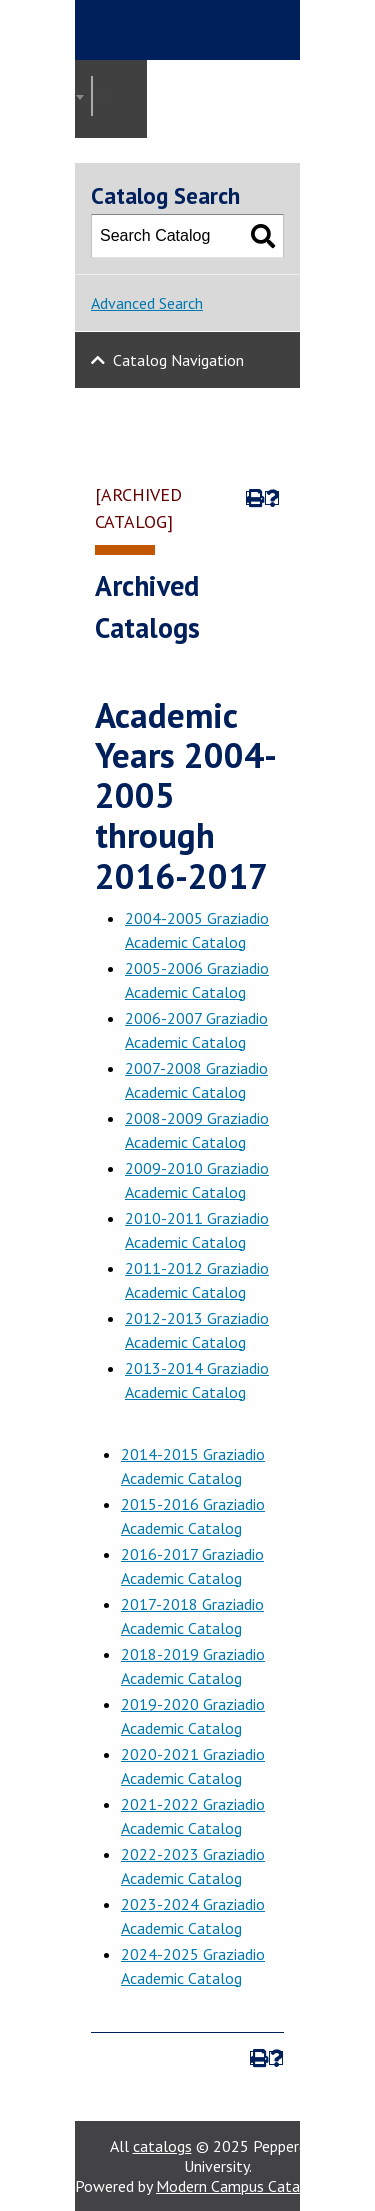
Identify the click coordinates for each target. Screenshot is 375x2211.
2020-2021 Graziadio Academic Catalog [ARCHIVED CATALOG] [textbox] (110, 97)
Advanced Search (147, 303)
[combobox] (92, 96)
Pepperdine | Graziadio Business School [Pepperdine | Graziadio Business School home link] (211, 30)
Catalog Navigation (178, 360)
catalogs (162, 2146)
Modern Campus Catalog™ (246, 2186)
